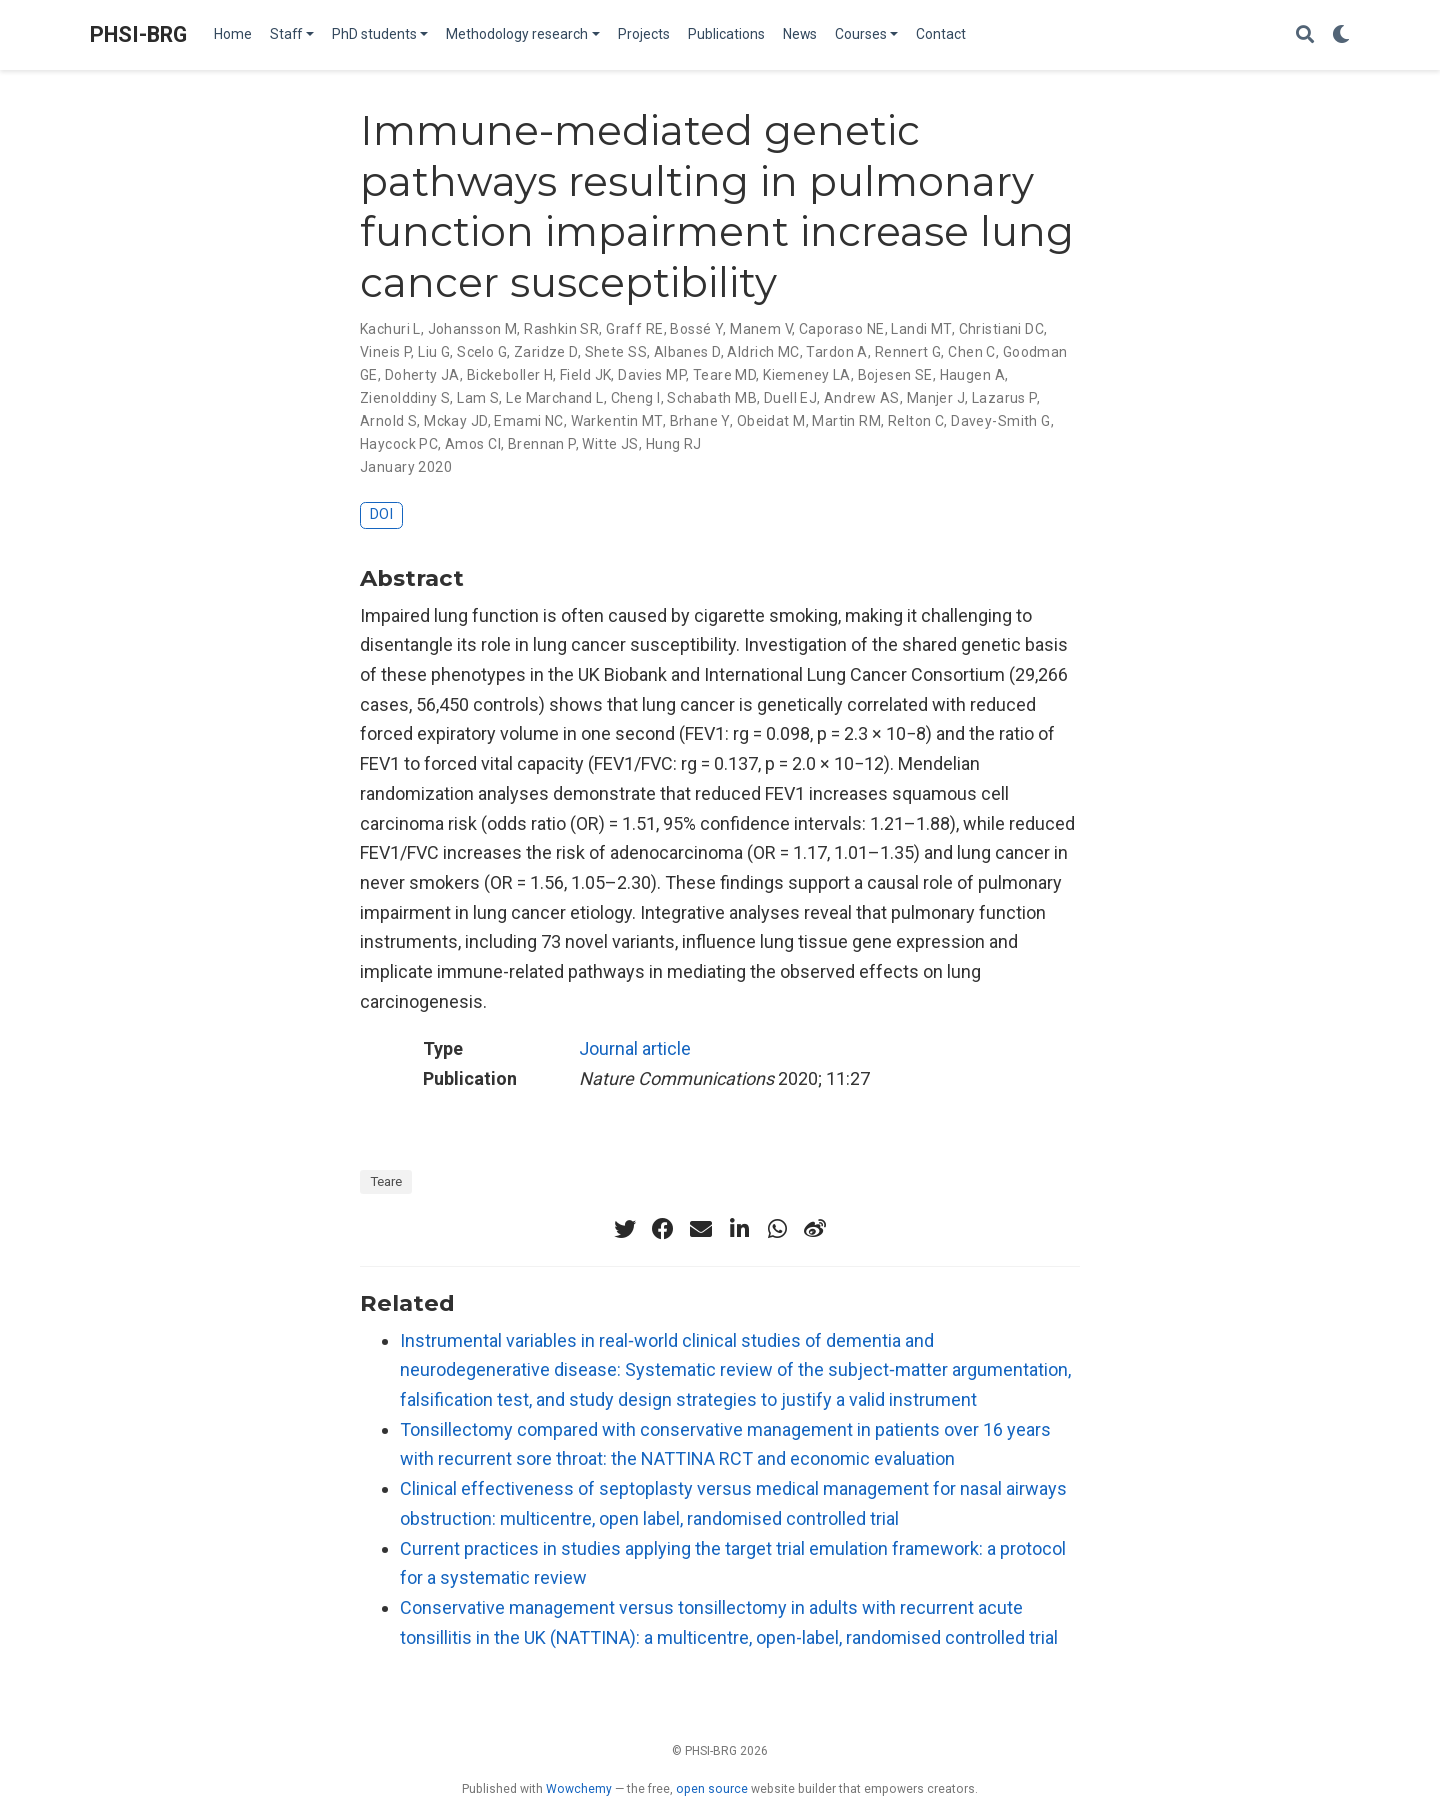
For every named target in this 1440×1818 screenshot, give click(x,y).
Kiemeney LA (807, 375)
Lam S (478, 398)
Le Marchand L (554, 398)
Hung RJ (674, 444)
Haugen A (972, 375)
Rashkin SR (561, 329)
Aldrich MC (763, 352)
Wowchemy (579, 1789)
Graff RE (634, 329)
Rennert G (908, 352)
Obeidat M (771, 421)
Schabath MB (712, 398)
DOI (381, 514)
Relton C (916, 421)
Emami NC (528, 421)
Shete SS (616, 352)
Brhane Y (700, 421)
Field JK (585, 375)
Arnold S (388, 421)
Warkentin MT (617, 421)
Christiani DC (1001, 329)
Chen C (972, 352)
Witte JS (610, 444)
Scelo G (482, 352)
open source (712, 1789)
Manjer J (936, 398)
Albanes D (687, 352)
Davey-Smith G (1000, 421)
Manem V (761, 329)
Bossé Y (696, 329)
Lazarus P (1004, 398)
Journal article (635, 1048)
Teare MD (724, 375)
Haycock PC (399, 444)
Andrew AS (862, 398)
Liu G (434, 352)
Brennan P (542, 444)
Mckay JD (455, 421)
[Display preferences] (1341, 35)
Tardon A (836, 352)
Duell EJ (790, 398)
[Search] (1305, 35)
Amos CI (473, 444)
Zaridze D (546, 352)
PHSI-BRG (138, 34)
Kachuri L (390, 329)
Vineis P (385, 352)
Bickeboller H (510, 375)
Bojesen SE (895, 375)
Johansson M (473, 329)
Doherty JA (422, 375)
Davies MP (652, 375)
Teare (386, 1181)
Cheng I (636, 398)
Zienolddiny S (405, 398)
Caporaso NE (842, 329)
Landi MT (921, 329)
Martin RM (846, 421)
